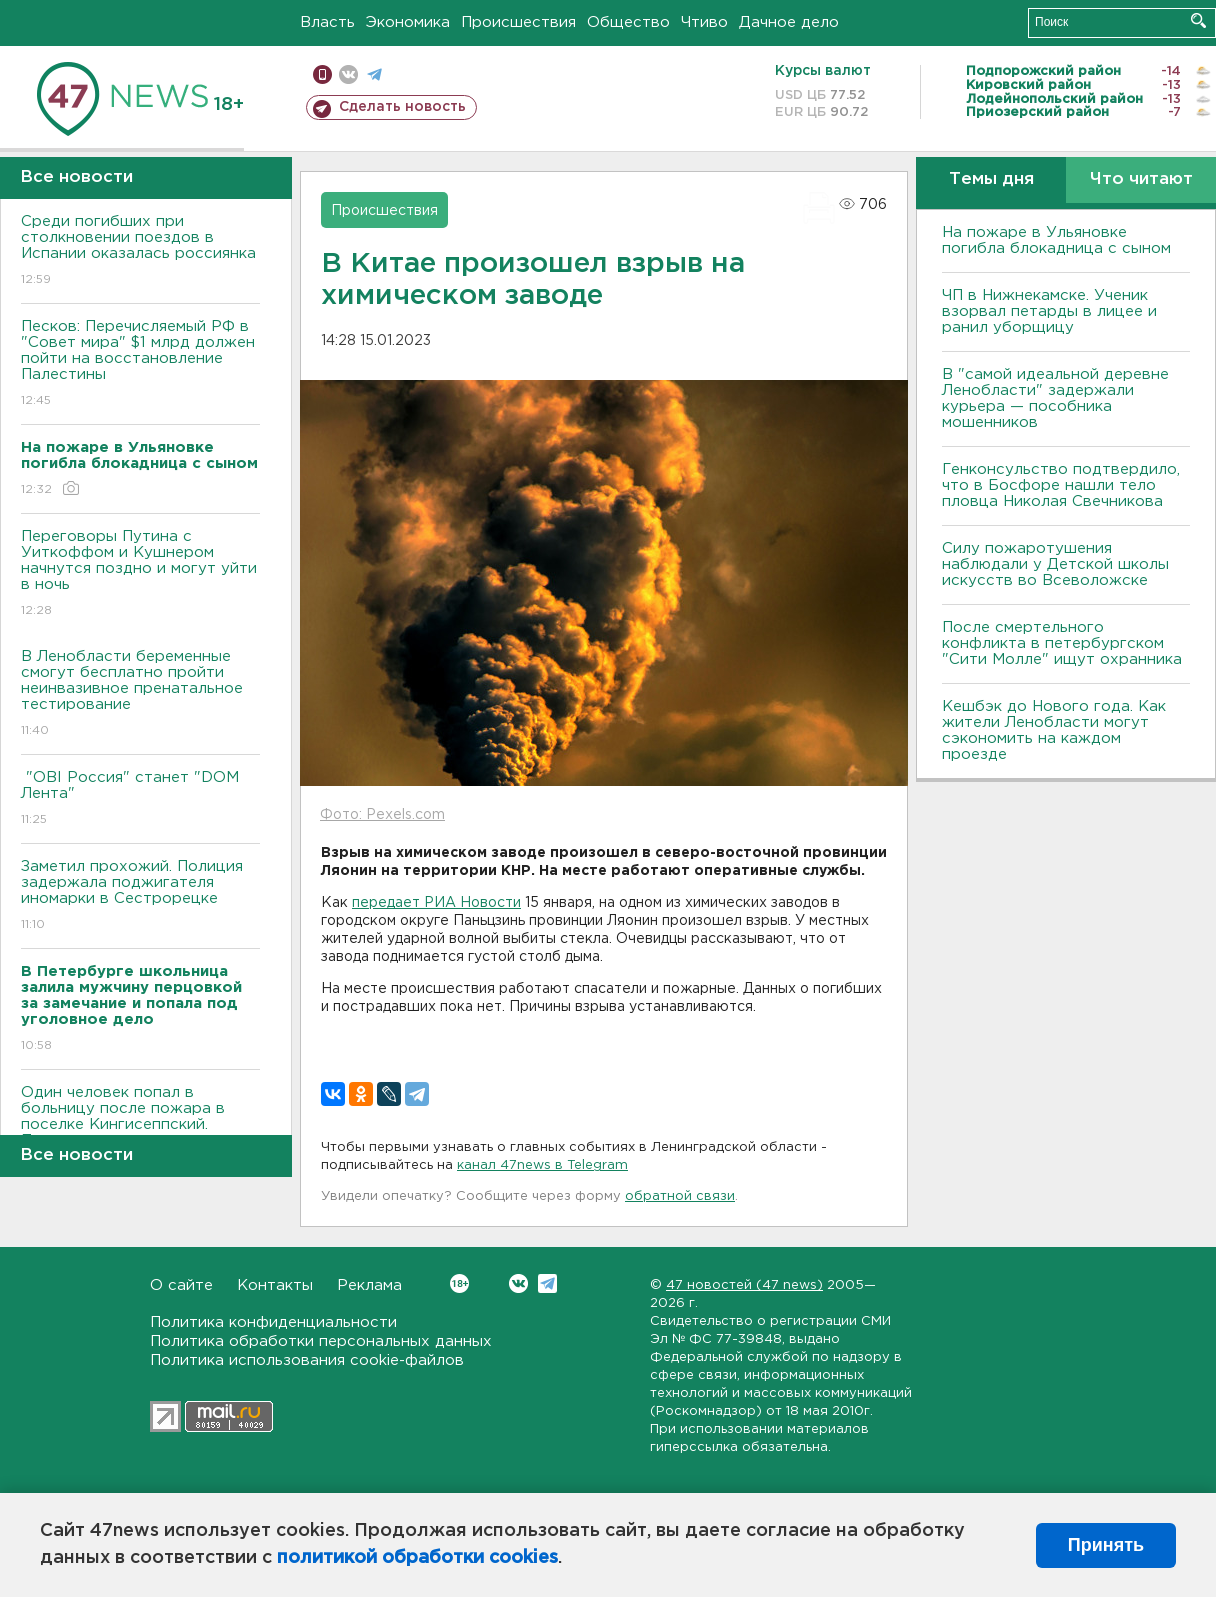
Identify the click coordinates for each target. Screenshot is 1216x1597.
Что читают (1141, 179)
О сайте (181, 1285)
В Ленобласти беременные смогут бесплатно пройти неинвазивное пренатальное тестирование (140, 694)
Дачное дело (789, 22)
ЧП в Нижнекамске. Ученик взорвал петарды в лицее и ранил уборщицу (1049, 311)
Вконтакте (459, 1283)
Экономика (408, 22)
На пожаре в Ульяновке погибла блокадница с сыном (1056, 240)
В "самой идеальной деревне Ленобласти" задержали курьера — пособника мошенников (1055, 398)
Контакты (275, 1285)
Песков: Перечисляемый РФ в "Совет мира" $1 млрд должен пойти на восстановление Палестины (140, 364)
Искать (1198, 20)
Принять (1106, 1545)
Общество (628, 22)
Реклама (369, 1285)
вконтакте (348, 74)
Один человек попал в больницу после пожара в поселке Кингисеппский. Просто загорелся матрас (140, 1130)
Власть (327, 22)
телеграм (374, 74)
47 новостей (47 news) (744, 1285)
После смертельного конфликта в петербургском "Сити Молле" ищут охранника (1062, 643)
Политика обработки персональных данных (321, 1341)
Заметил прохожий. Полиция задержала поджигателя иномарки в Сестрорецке (140, 896)
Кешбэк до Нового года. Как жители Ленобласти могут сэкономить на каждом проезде (1054, 730)
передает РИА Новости (436, 903)
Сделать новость (402, 107)
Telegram (547, 1283)
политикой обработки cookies (417, 1558)
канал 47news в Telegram (542, 1165)
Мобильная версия (322, 74)
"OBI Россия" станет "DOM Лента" (140, 799)
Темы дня (991, 179)
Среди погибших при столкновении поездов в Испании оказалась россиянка (140, 251)
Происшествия (518, 22)
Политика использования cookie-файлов (307, 1360)
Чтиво (704, 22)
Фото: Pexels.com (382, 815)
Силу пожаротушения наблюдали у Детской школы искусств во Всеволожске (1055, 564)
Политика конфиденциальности (273, 1322)
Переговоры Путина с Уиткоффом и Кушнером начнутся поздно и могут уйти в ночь (140, 574)
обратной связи (680, 1196)
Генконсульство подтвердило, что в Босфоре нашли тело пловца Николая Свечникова (1061, 485)
